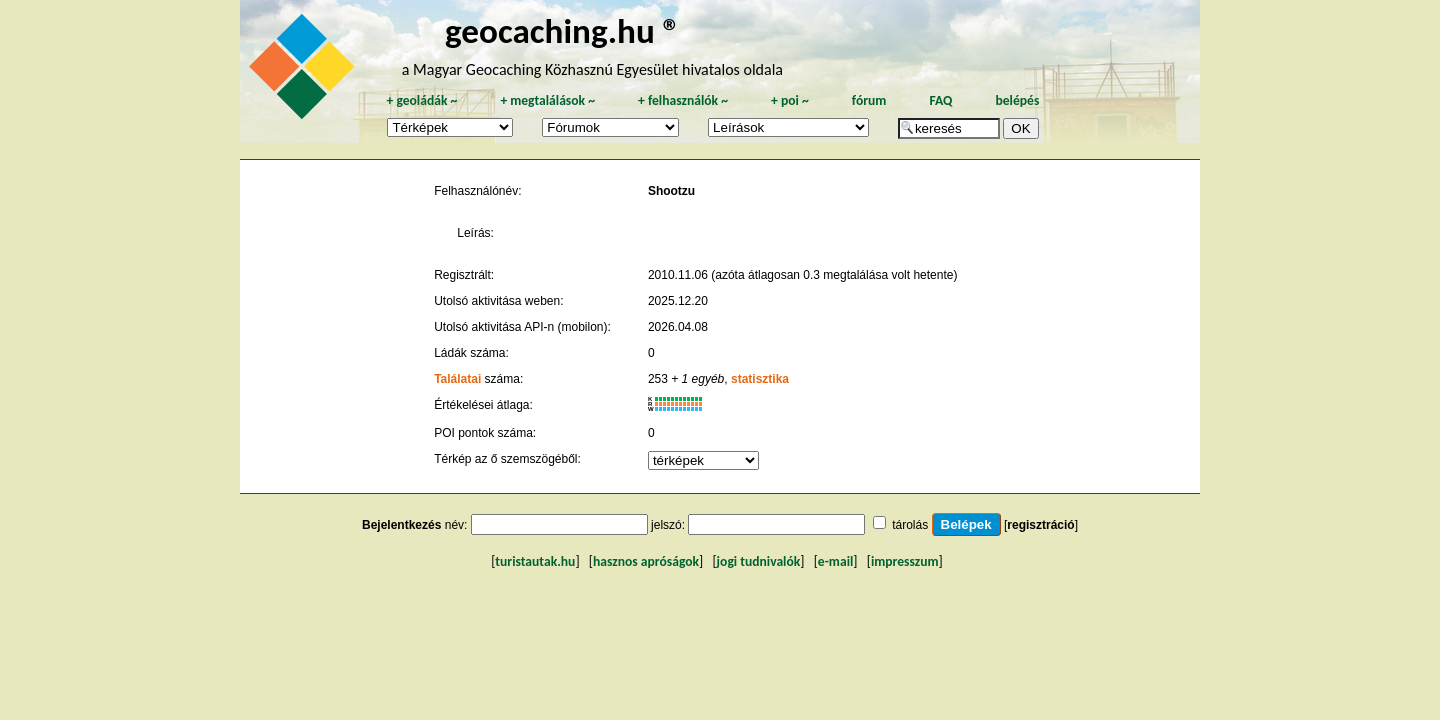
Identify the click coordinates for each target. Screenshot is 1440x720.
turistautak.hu (535, 561)
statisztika (760, 379)
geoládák (421, 100)
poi (790, 100)
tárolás (910, 525)
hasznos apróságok (646, 561)
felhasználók (683, 100)
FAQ (940, 100)
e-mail (835, 561)
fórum (869, 100)
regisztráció (1040, 525)
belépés (1017, 100)
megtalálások (547, 100)
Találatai (457, 379)
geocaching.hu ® (563, 30)
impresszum (905, 561)
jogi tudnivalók (759, 561)
